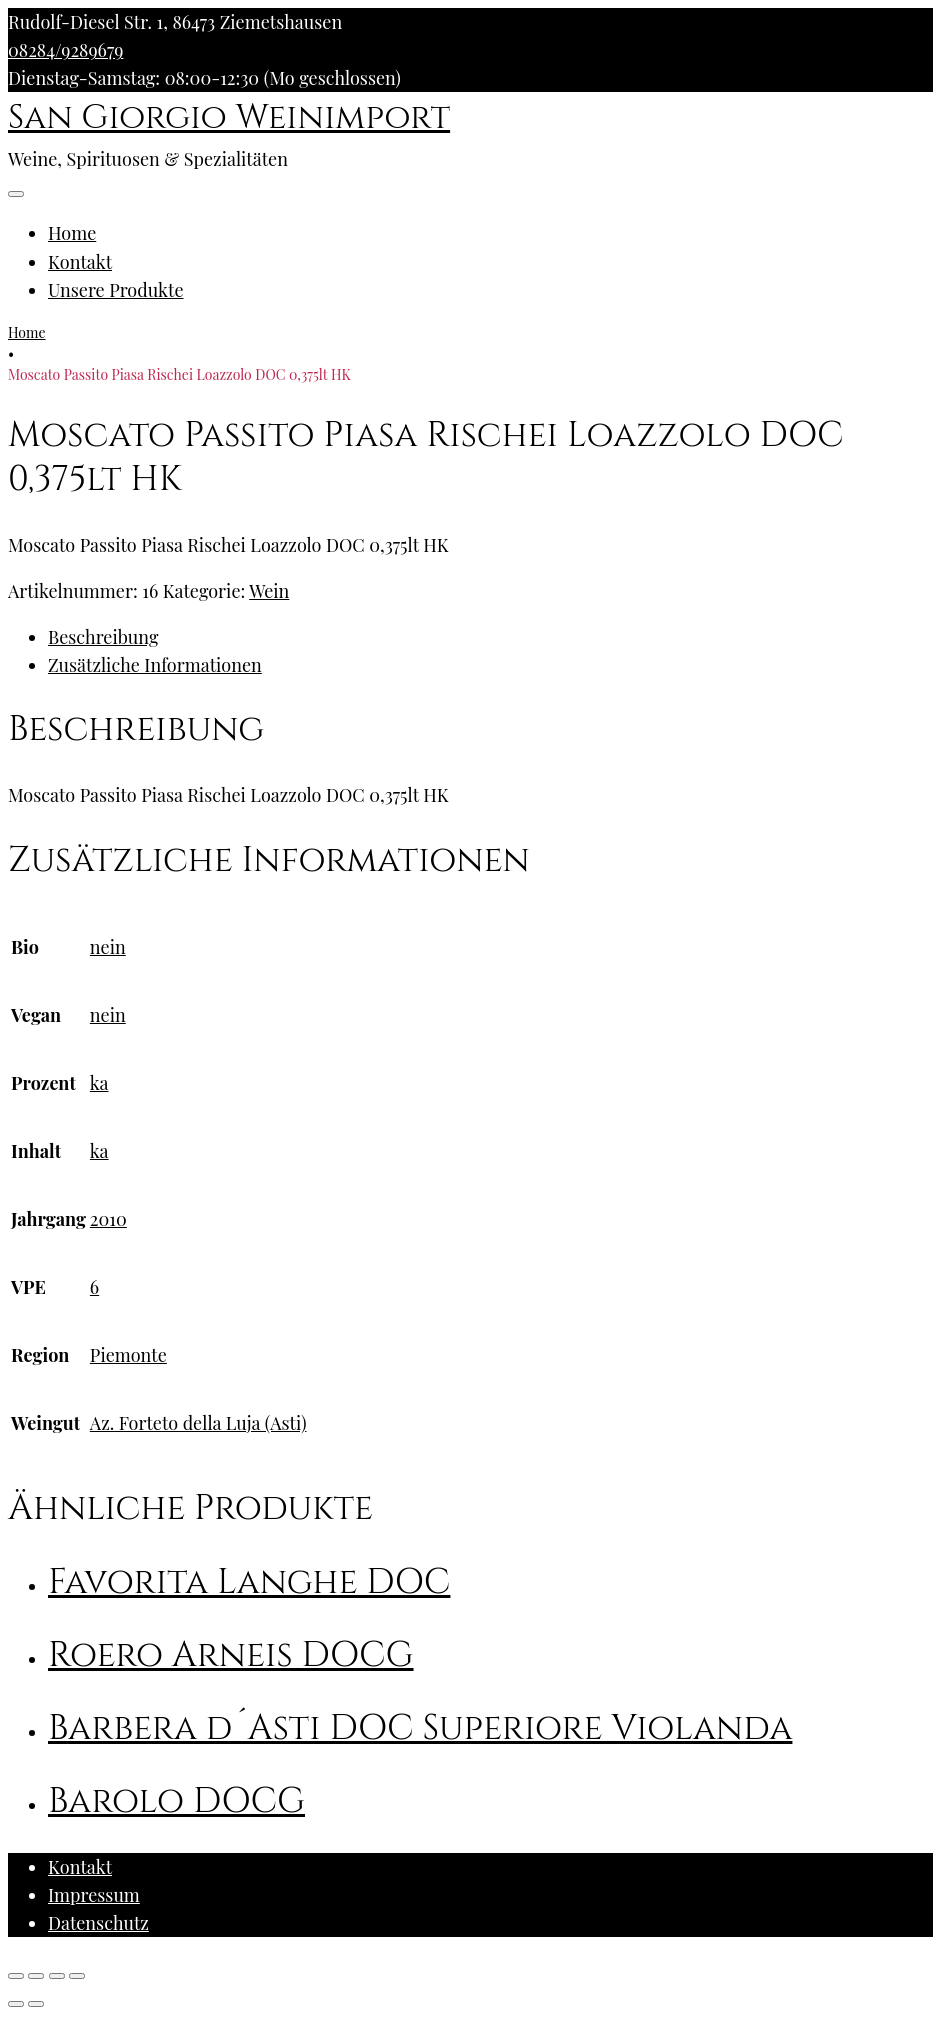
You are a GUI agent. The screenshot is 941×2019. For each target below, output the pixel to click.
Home (72, 233)
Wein (269, 591)
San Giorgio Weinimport (229, 118)
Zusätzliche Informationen (155, 665)
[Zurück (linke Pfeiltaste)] (16, 2004)
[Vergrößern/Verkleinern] (77, 1976)
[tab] (490, 637)
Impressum (94, 1895)
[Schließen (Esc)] (16, 1976)
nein (108, 947)
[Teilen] (36, 1976)
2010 (108, 1219)
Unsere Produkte (116, 290)
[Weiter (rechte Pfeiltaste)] (36, 2004)
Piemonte (128, 1355)
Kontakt (80, 262)
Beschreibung (103, 637)
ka (99, 1083)
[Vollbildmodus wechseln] (57, 1976)
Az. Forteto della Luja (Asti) (198, 1423)
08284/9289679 (65, 50)
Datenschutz (98, 1923)
